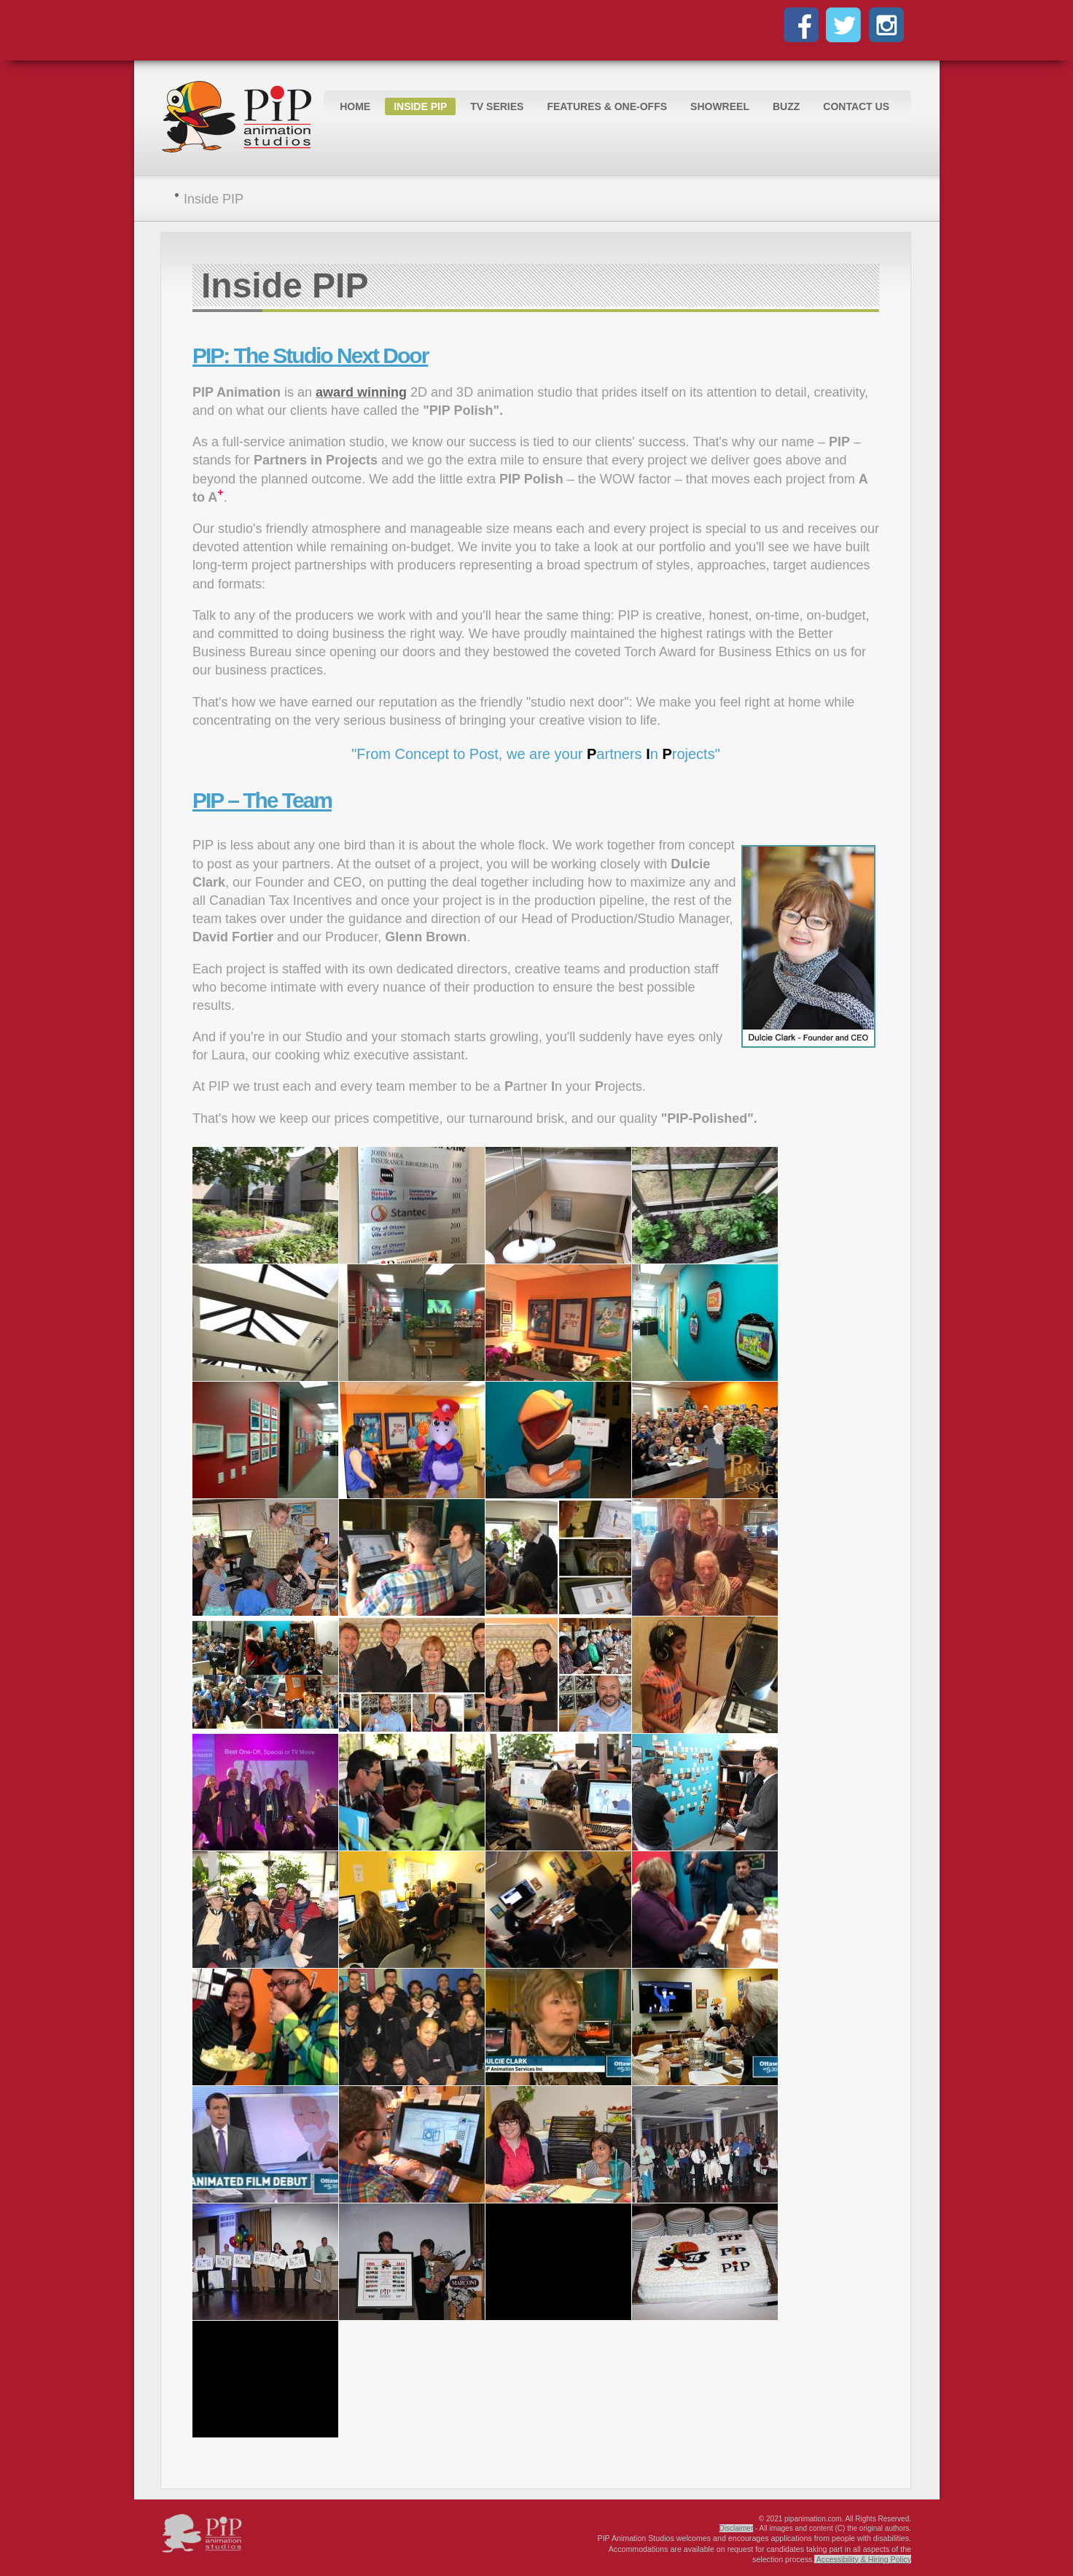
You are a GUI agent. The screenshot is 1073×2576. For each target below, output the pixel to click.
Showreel (719, 106)
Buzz (786, 106)
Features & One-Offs (607, 106)
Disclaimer (736, 2528)
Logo (240, 118)
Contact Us (856, 106)
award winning (361, 392)
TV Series (496, 106)
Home (355, 106)
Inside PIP (420, 106)
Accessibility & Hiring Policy (863, 2559)
